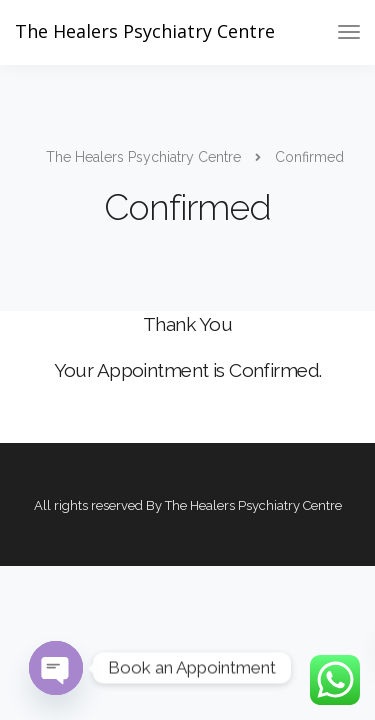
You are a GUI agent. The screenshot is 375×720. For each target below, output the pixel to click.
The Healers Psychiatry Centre (145, 31)
